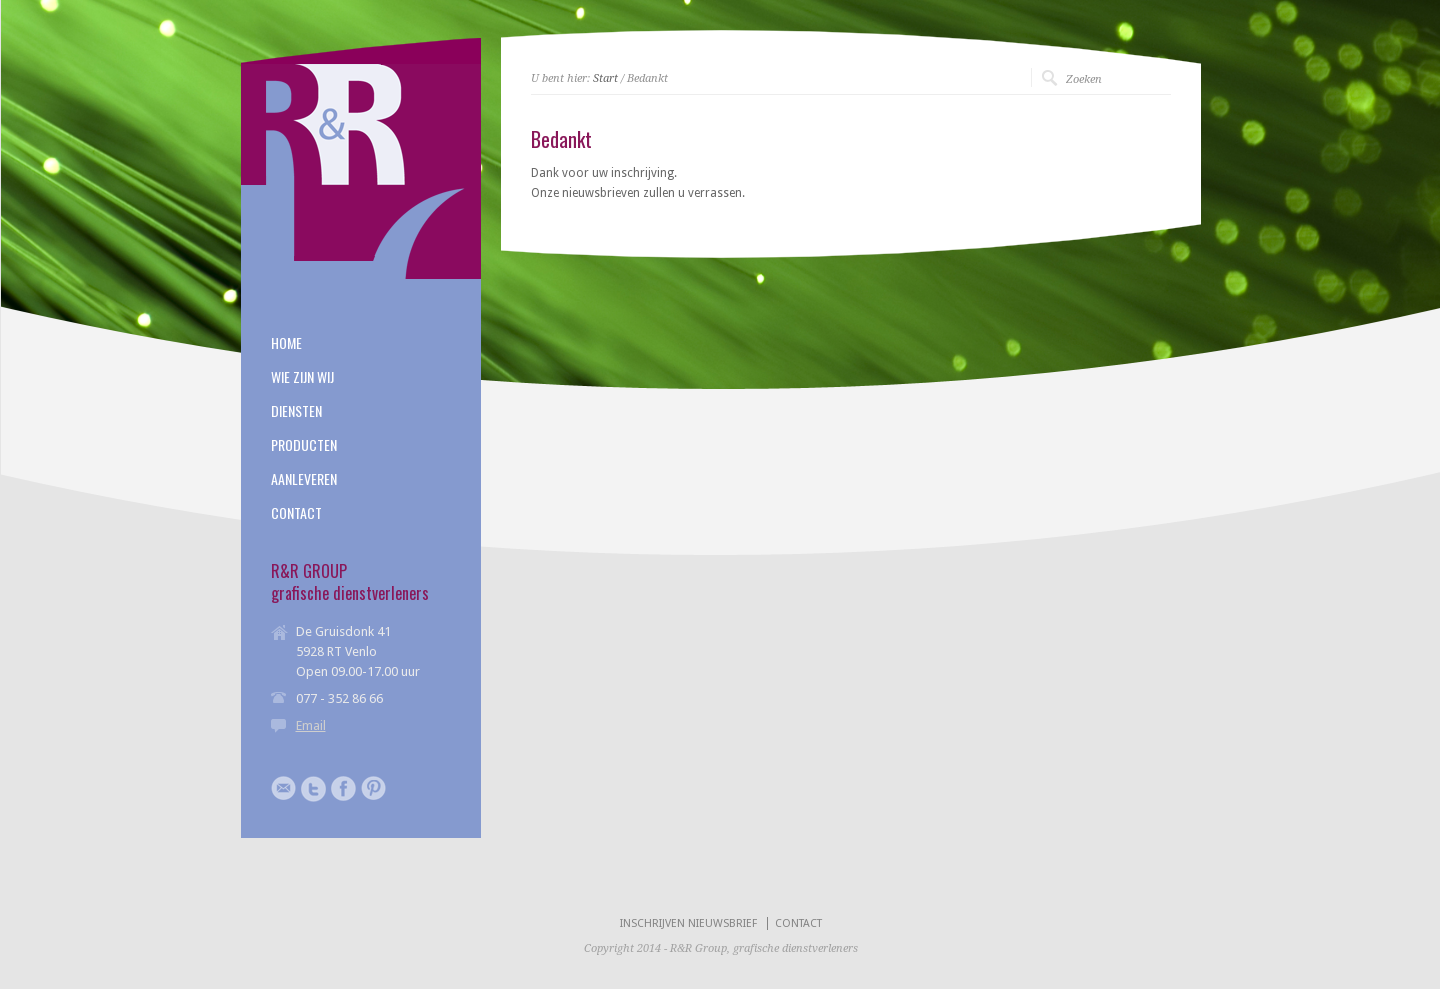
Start (605, 78)
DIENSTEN (296, 411)
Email (311, 725)
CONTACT (296, 513)
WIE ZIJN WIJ (302, 377)
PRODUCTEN (304, 445)
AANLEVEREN (304, 479)
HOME (286, 343)
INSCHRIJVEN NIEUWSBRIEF (688, 923)
